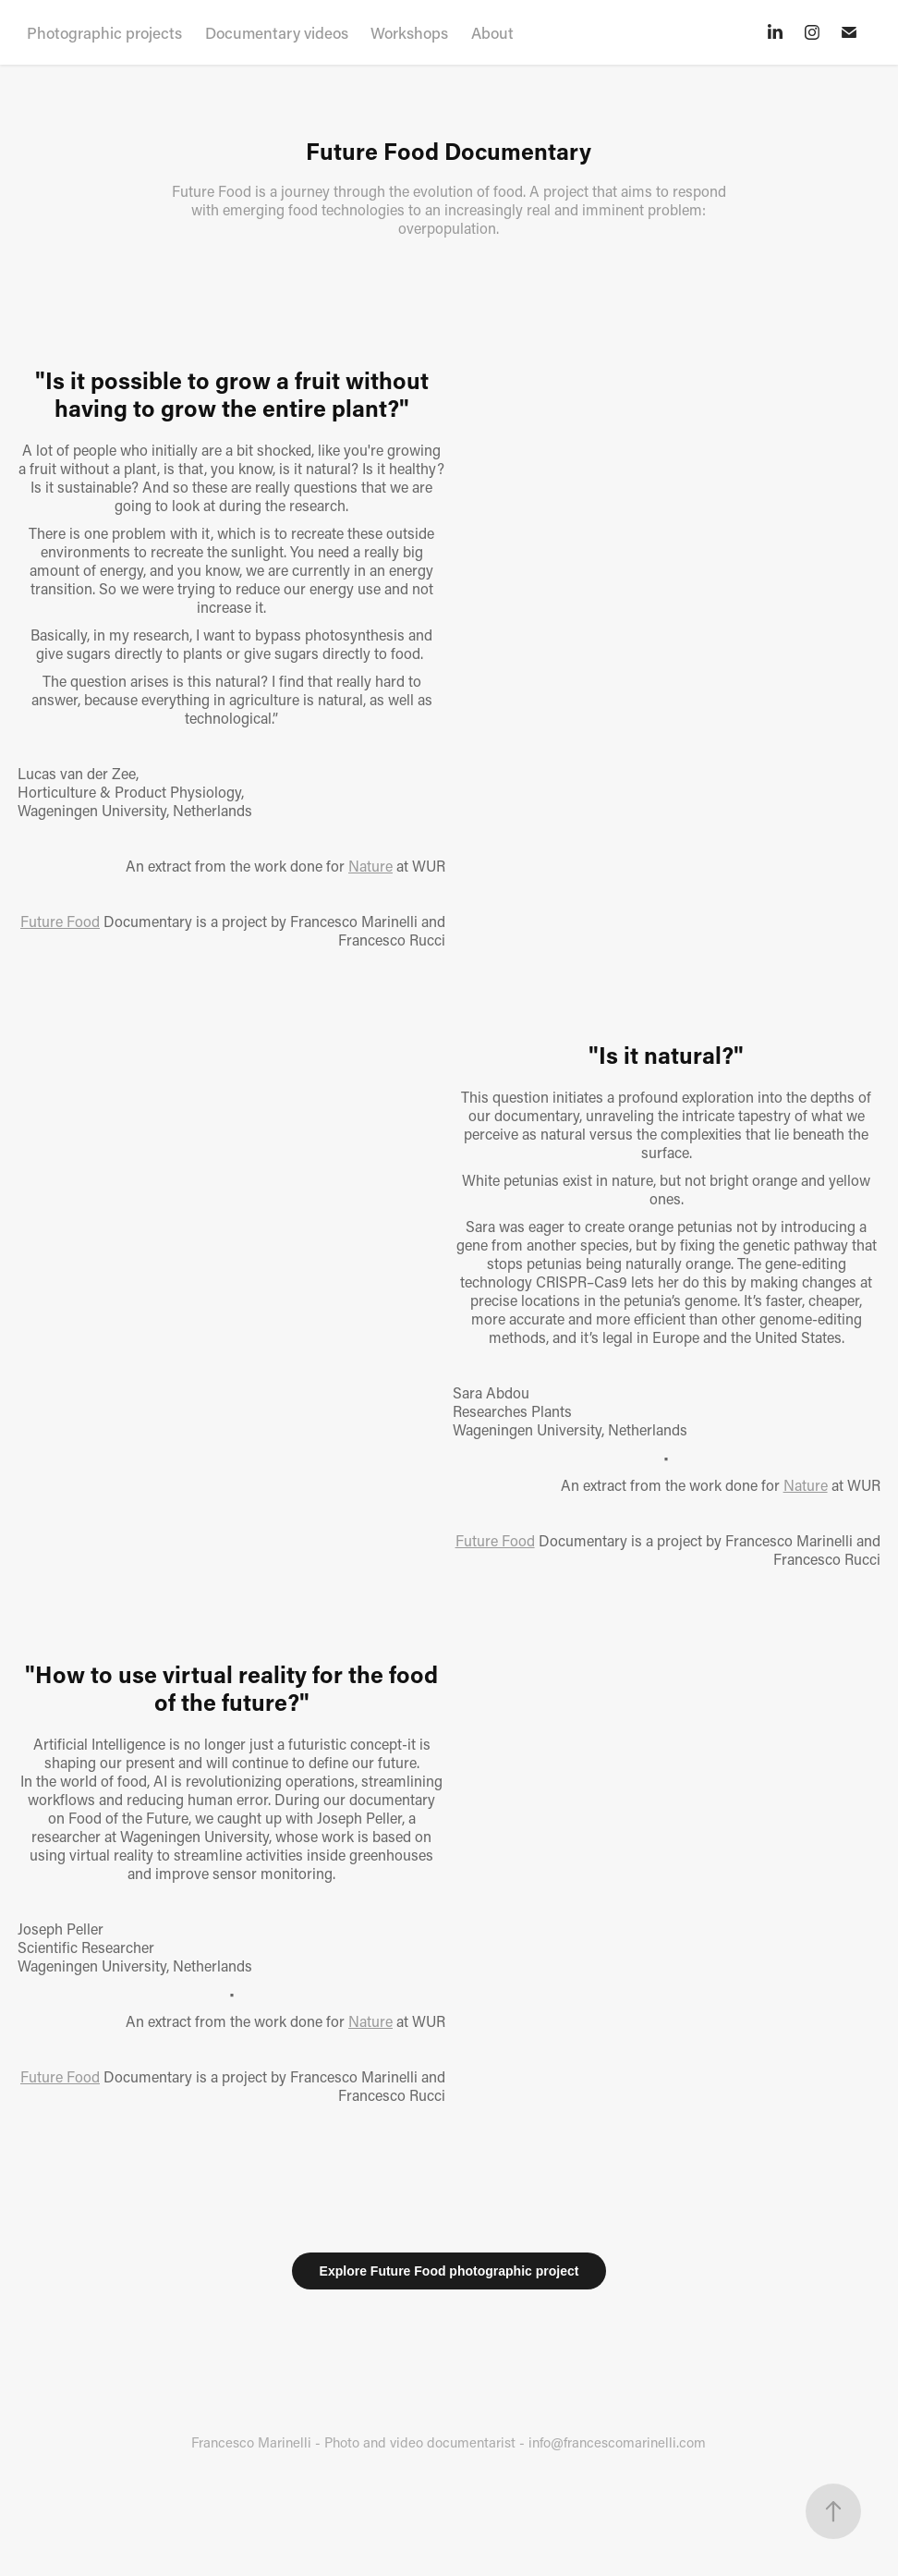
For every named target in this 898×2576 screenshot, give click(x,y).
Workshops (409, 32)
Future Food (60, 921)
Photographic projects (104, 32)
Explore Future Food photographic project (449, 2271)
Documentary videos (276, 32)
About (492, 32)
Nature (370, 865)
